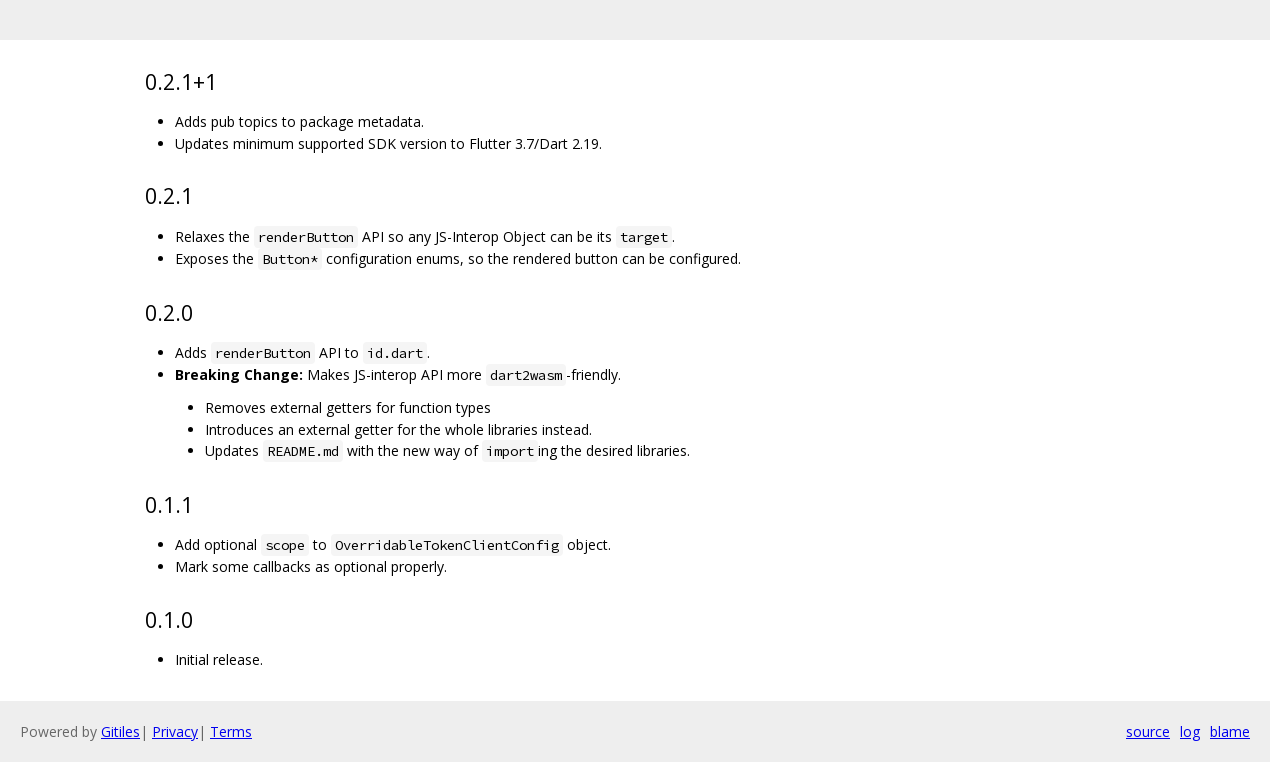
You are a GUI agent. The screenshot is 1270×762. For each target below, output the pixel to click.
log (1190, 731)
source (1148, 731)
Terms (231, 731)
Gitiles (120, 731)
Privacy (175, 731)
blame (1230, 731)
